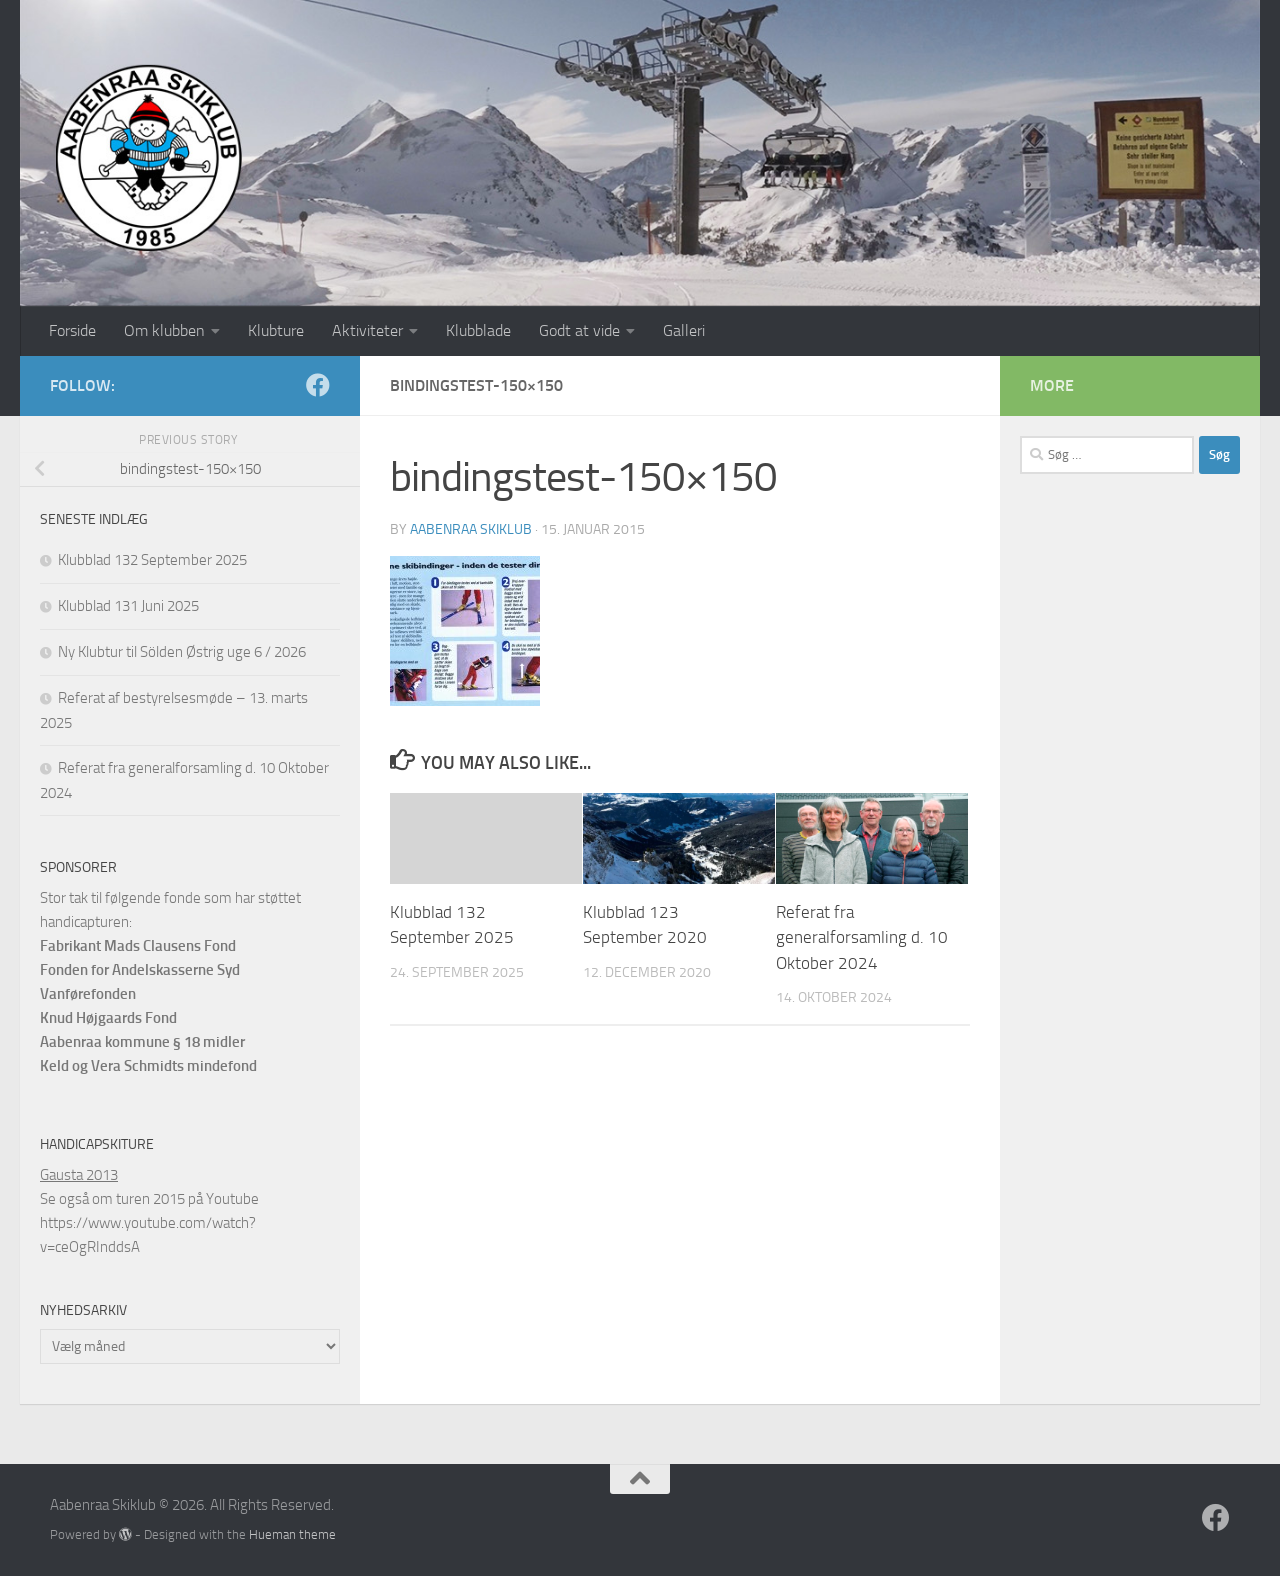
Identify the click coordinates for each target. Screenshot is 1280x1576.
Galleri (684, 330)
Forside (72, 330)
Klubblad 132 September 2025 (152, 560)
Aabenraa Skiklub (471, 529)
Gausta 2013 (79, 1175)
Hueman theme (292, 1534)
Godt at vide (579, 330)
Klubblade (478, 330)
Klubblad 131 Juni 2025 (128, 606)
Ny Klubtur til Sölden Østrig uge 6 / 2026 (182, 652)
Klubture (276, 330)
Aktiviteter (367, 330)
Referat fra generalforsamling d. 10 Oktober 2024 (862, 937)
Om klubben (164, 330)
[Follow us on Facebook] (318, 385)
